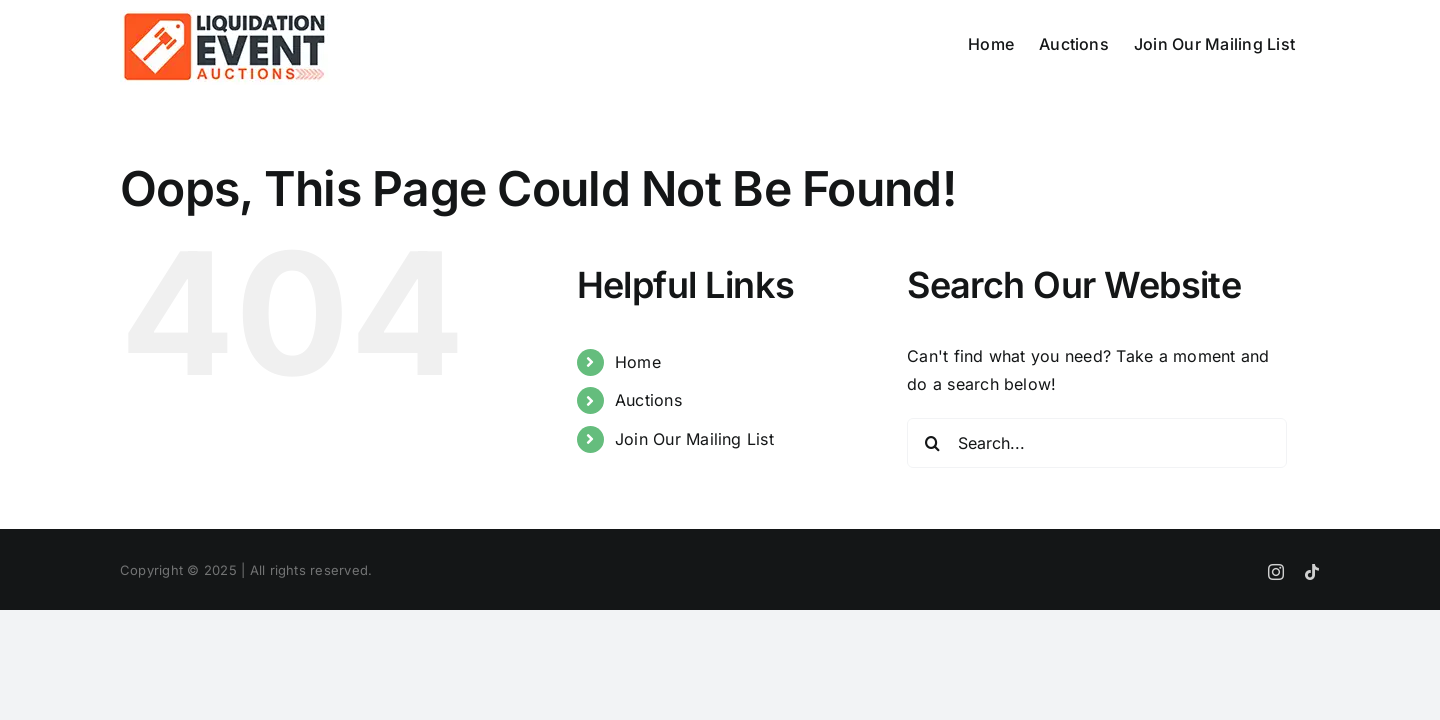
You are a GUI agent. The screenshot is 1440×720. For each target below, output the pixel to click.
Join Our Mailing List (694, 439)
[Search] (932, 443)
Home (638, 362)
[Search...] (1097, 443)
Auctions (648, 400)
